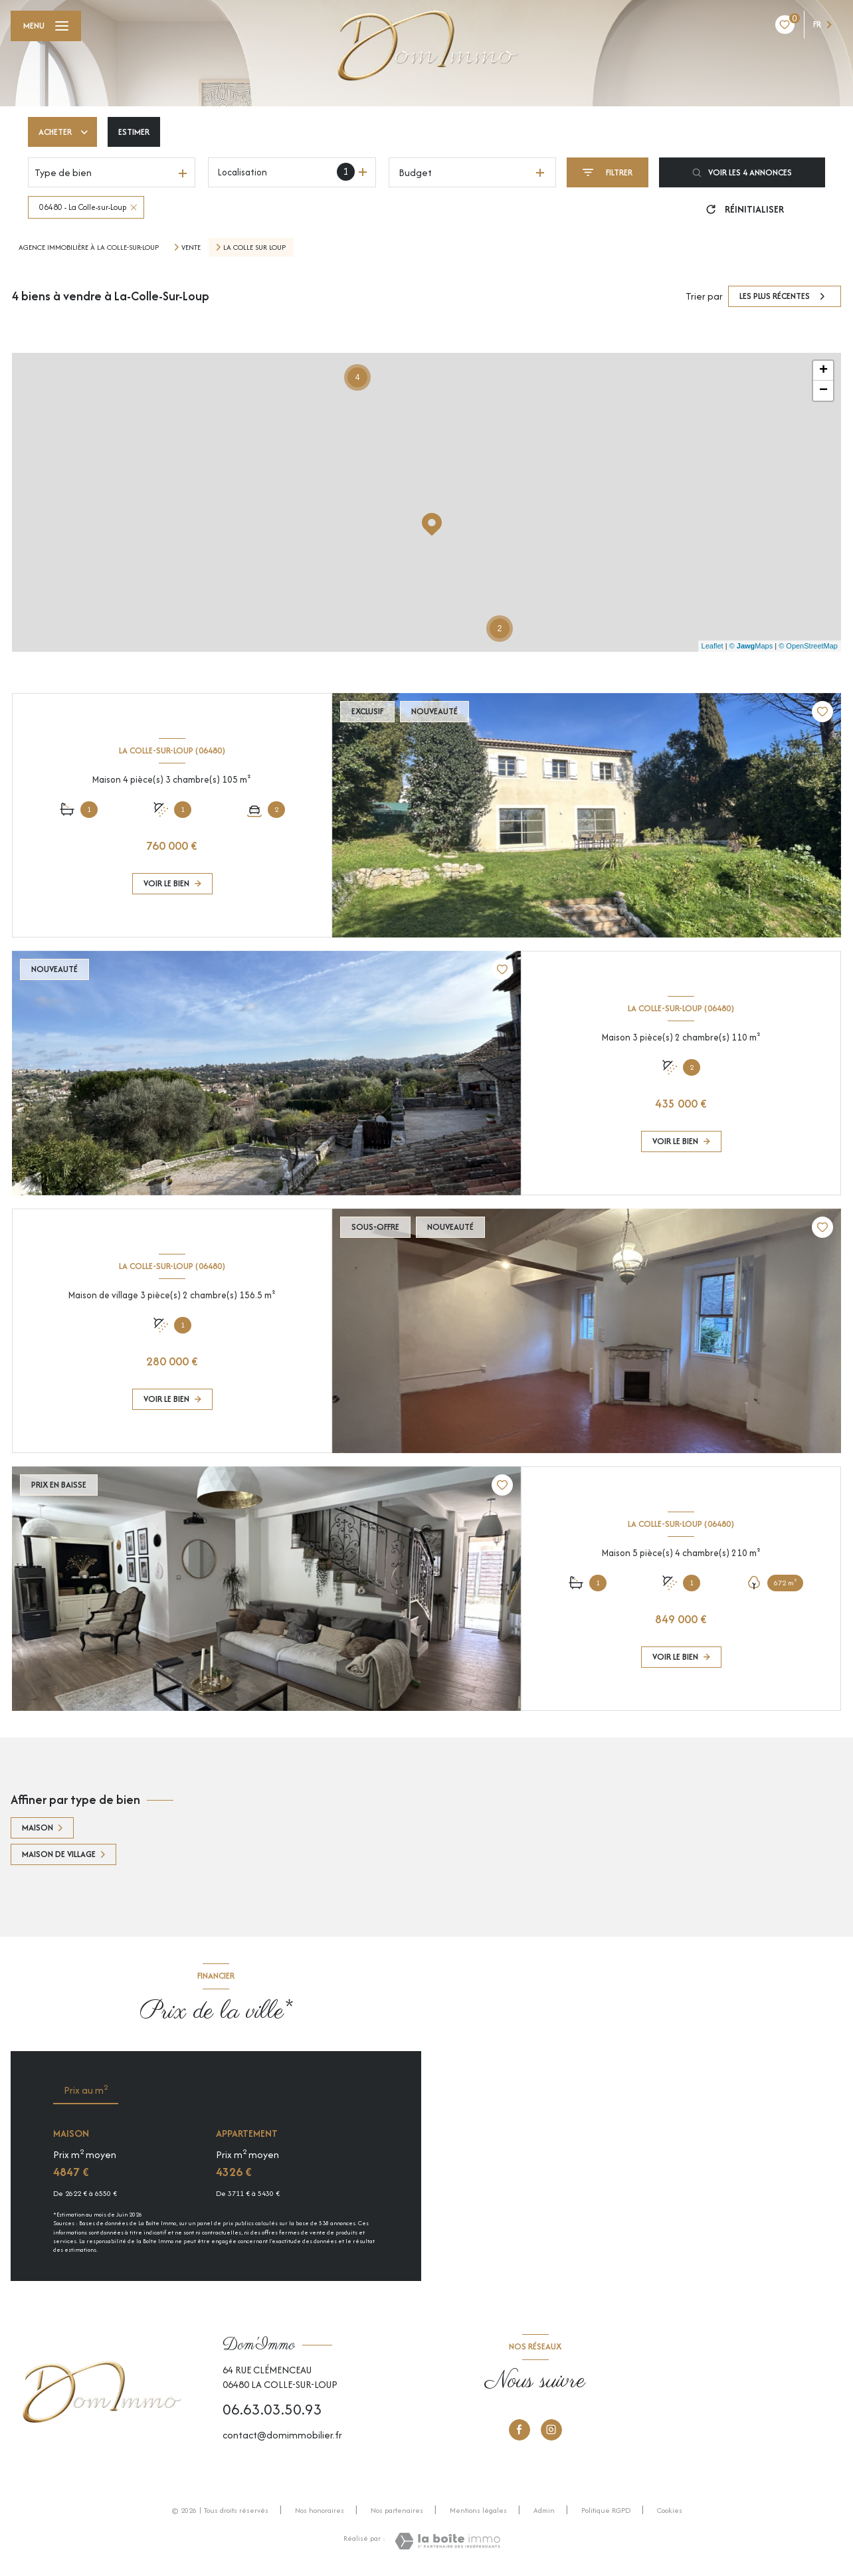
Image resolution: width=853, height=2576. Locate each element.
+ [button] (823, 371)
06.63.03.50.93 (272, 2409)
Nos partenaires (397, 2510)
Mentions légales (478, 2510)
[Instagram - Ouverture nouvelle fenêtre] (551, 2429)
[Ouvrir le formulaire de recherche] (607, 172)
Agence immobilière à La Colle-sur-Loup (89, 247)
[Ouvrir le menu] (46, 26)
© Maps (751, 646)
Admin (544, 2510)
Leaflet (712, 646)
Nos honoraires (319, 2510)
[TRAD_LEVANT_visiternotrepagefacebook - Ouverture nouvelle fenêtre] (519, 2429)
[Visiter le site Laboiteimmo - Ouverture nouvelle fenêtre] (447, 2541)
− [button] (823, 391)
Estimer (133, 132)
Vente (191, 247)
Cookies (669, 2511)
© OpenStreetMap (808, 646)
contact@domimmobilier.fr (282, 2435)
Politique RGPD (605, 2510)
